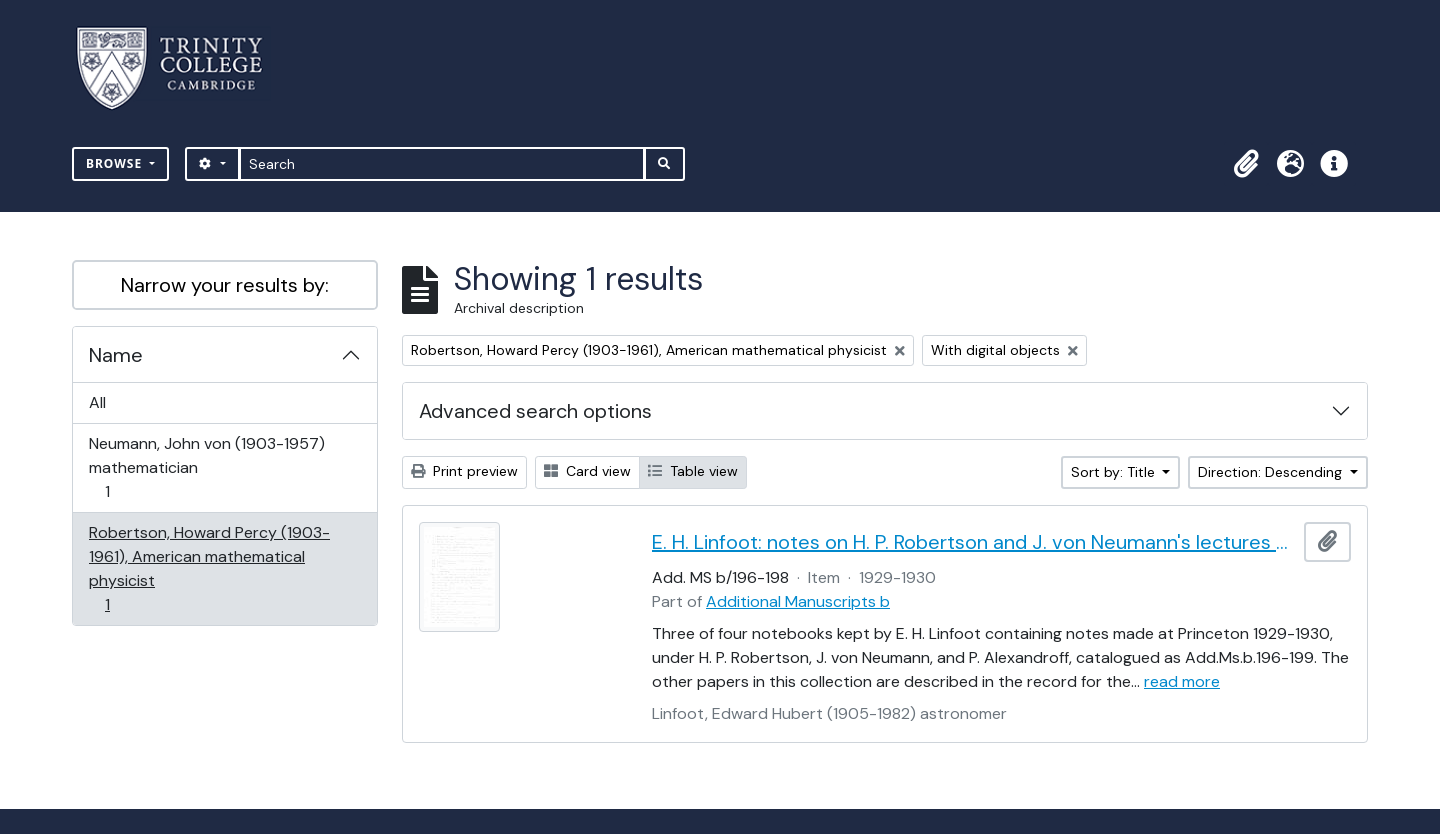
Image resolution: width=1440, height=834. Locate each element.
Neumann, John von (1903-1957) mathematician (206, 467)
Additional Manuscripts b (798, 601)
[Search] (442, 164)
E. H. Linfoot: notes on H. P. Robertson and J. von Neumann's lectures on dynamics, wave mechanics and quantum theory (974, 542)
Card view (587, 471)
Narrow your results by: (225, 285)
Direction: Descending (1272, 472)
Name (116, 355)
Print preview (464, 471)
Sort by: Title (1115, 472)
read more (1182, 681)
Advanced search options (535, 411)
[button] (1246, 164)
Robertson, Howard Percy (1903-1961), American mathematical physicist (209, 568)
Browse (116, 163)
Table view (693, 471)
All (97, 402)
